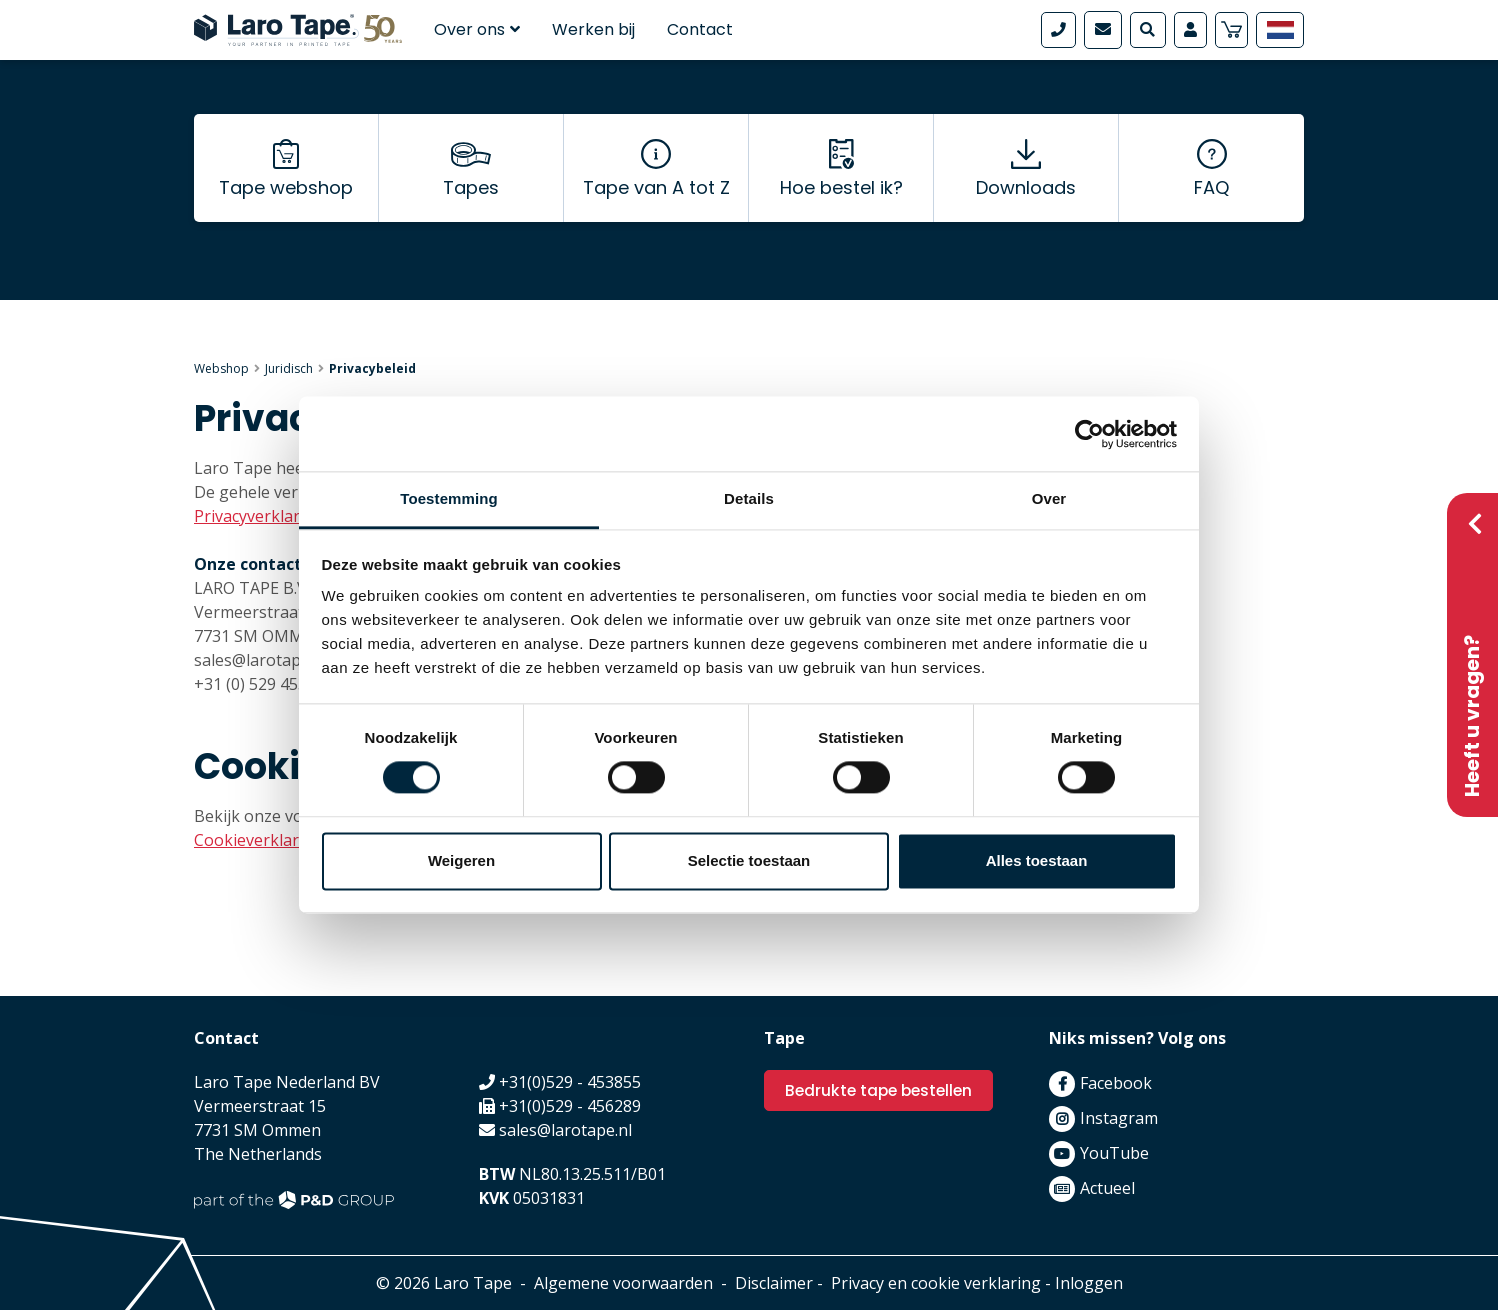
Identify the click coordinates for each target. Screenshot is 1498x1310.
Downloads (1026, 200)
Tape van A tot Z (656, 200)
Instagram (1119, 1118)
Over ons (477, 29)
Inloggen (1089, 1283)
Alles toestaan (1037, 860)
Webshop (221, 368)
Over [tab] (1049, 498)
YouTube (1114, 1153)
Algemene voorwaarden (623, 1283)
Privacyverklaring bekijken (293, 516)
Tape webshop (286, 200)
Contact (700, 29)
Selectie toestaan (749, 860)
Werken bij (593, 29)
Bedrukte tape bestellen (882, 1090)
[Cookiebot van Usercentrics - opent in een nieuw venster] (1089, 434)
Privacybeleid (372, 368)
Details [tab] (749, 498)
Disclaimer (774, 1283)
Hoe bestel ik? (841, 200)
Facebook (1116, 1083)
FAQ (1211, 200)
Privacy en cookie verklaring (936, 1283)
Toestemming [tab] (449, 498)
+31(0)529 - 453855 (570, 1082)
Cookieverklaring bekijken (294, 840)
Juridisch (289, 368)
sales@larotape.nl (565, 1130)
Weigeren (461, 860)
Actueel (1107, 1188)
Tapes (471, 200)
